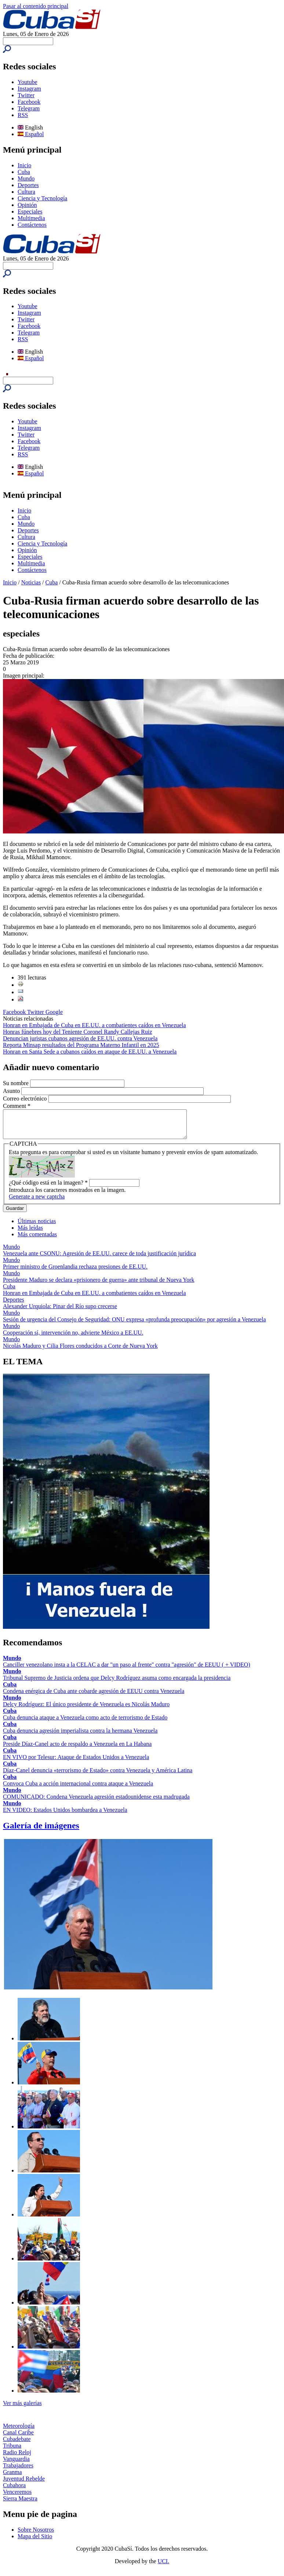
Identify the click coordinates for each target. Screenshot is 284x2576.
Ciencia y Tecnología (42, 198)
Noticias (31, 582)
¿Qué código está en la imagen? (48, 1188)
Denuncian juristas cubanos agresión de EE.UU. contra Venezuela (80, 1038)
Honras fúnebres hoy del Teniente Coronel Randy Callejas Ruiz (77, 1032)
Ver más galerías (22, 2408)
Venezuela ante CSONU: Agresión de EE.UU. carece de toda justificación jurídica (99, 1259)
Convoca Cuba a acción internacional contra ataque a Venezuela (78, 1789)
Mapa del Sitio (35, 2542)
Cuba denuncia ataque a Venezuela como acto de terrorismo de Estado (85, 1723)
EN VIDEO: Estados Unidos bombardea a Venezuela (65, 1815)
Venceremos (17, 2497)
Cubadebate (17, 2444)
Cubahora (14, 2491)
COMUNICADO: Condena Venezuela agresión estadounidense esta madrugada (96, 1802)
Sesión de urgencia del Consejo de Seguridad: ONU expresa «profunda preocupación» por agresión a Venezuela (134, 1325)
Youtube (27, 82)
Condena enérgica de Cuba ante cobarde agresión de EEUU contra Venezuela (93, 1696)
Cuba (24, 172)
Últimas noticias (37, 1226)
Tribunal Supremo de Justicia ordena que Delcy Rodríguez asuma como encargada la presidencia (116, 1683)
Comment (16, 1106)
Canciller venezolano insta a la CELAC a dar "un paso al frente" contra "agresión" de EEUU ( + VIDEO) (126, 1670)
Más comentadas (37, 1240)
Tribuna (12, 2451)
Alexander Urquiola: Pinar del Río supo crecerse (60, 1312)
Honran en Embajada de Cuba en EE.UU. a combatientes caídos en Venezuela (94, 1025)
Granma (12, 2477)
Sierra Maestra (20, 2504)
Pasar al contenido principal (35, 6)
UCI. (164, 2567)
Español (31, 134)
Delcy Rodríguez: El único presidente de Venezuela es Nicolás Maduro (86, 1710)
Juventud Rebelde (24, 2484)
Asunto (12, 1091)
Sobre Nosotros (36, 2535)
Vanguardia (16, 2464)
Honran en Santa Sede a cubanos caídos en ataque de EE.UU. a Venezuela (89, 1051)
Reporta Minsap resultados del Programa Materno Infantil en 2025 (81, 1045)
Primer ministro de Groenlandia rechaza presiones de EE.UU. (75, 1272)
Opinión (27, 205)
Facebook (29, 102)
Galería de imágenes (41, 1831)
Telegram (29, 108)
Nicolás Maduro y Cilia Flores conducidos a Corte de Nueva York (80, 1351)
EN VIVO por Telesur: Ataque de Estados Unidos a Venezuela (76, 1762)
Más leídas (30, 1233)
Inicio (24, 165)
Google (54, 1012)
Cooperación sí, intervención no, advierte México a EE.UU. (73, 1338)
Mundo (26, 178)
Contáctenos (32, 225)
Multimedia (31, 218)
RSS (23, 115)
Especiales (30, 211)
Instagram (29, 88)
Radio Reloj (17, 2458)
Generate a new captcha (37, 1202)
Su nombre (16, 1083)
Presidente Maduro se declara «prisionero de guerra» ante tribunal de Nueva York (98, 1285)
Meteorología (18, 2431)
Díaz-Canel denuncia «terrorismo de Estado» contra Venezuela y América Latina (97, 1776)
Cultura (26, 192)
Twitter (26, 95)
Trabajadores (18, 2471)
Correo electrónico (25, 1098)
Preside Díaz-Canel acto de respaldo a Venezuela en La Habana (77, 1749)
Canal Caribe (18, 2438)
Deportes (28, 185)
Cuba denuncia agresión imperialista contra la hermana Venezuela (80, 1736)
